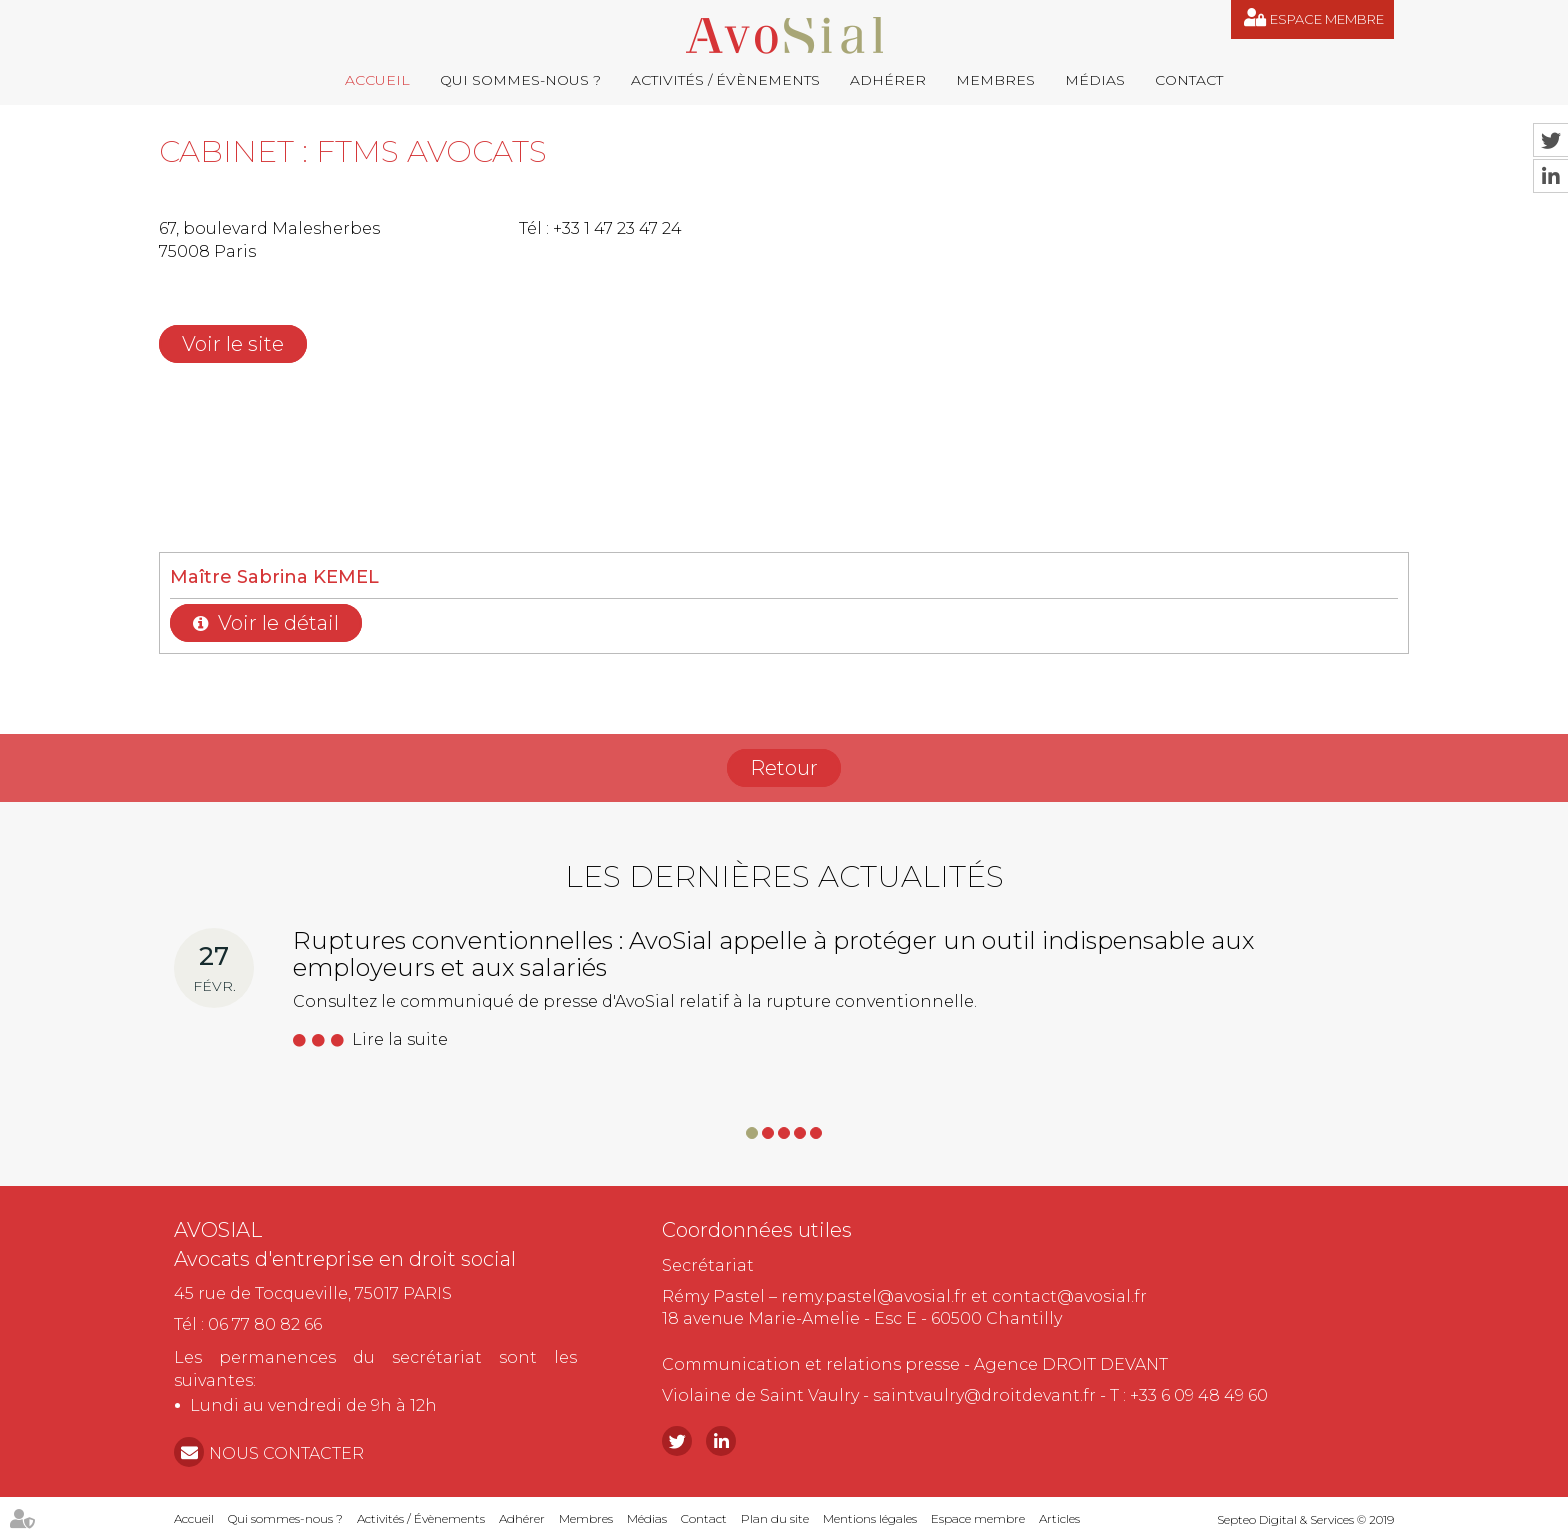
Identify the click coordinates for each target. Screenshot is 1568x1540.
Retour (784, 768)
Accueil (377, 80)
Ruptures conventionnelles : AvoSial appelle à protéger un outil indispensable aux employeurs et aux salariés (773, 953)
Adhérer (888, 80)
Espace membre (1327, 19)
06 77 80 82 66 (265, 1324)
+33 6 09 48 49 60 (1199, 1395)
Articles (1059, 1518)
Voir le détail (278, 623)
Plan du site (775, 1518)
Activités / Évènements (725, 80)
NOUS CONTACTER (286, 1453)
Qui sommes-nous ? (520, 80)
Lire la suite (400, 1039)
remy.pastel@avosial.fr (874, 1296)
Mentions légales (870, 1518)
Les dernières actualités (784, 876)
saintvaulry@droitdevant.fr (984, 1395)
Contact (1189, 80)
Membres (995, 80)
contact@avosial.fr (1069, 1296)
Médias (1095, 80)
